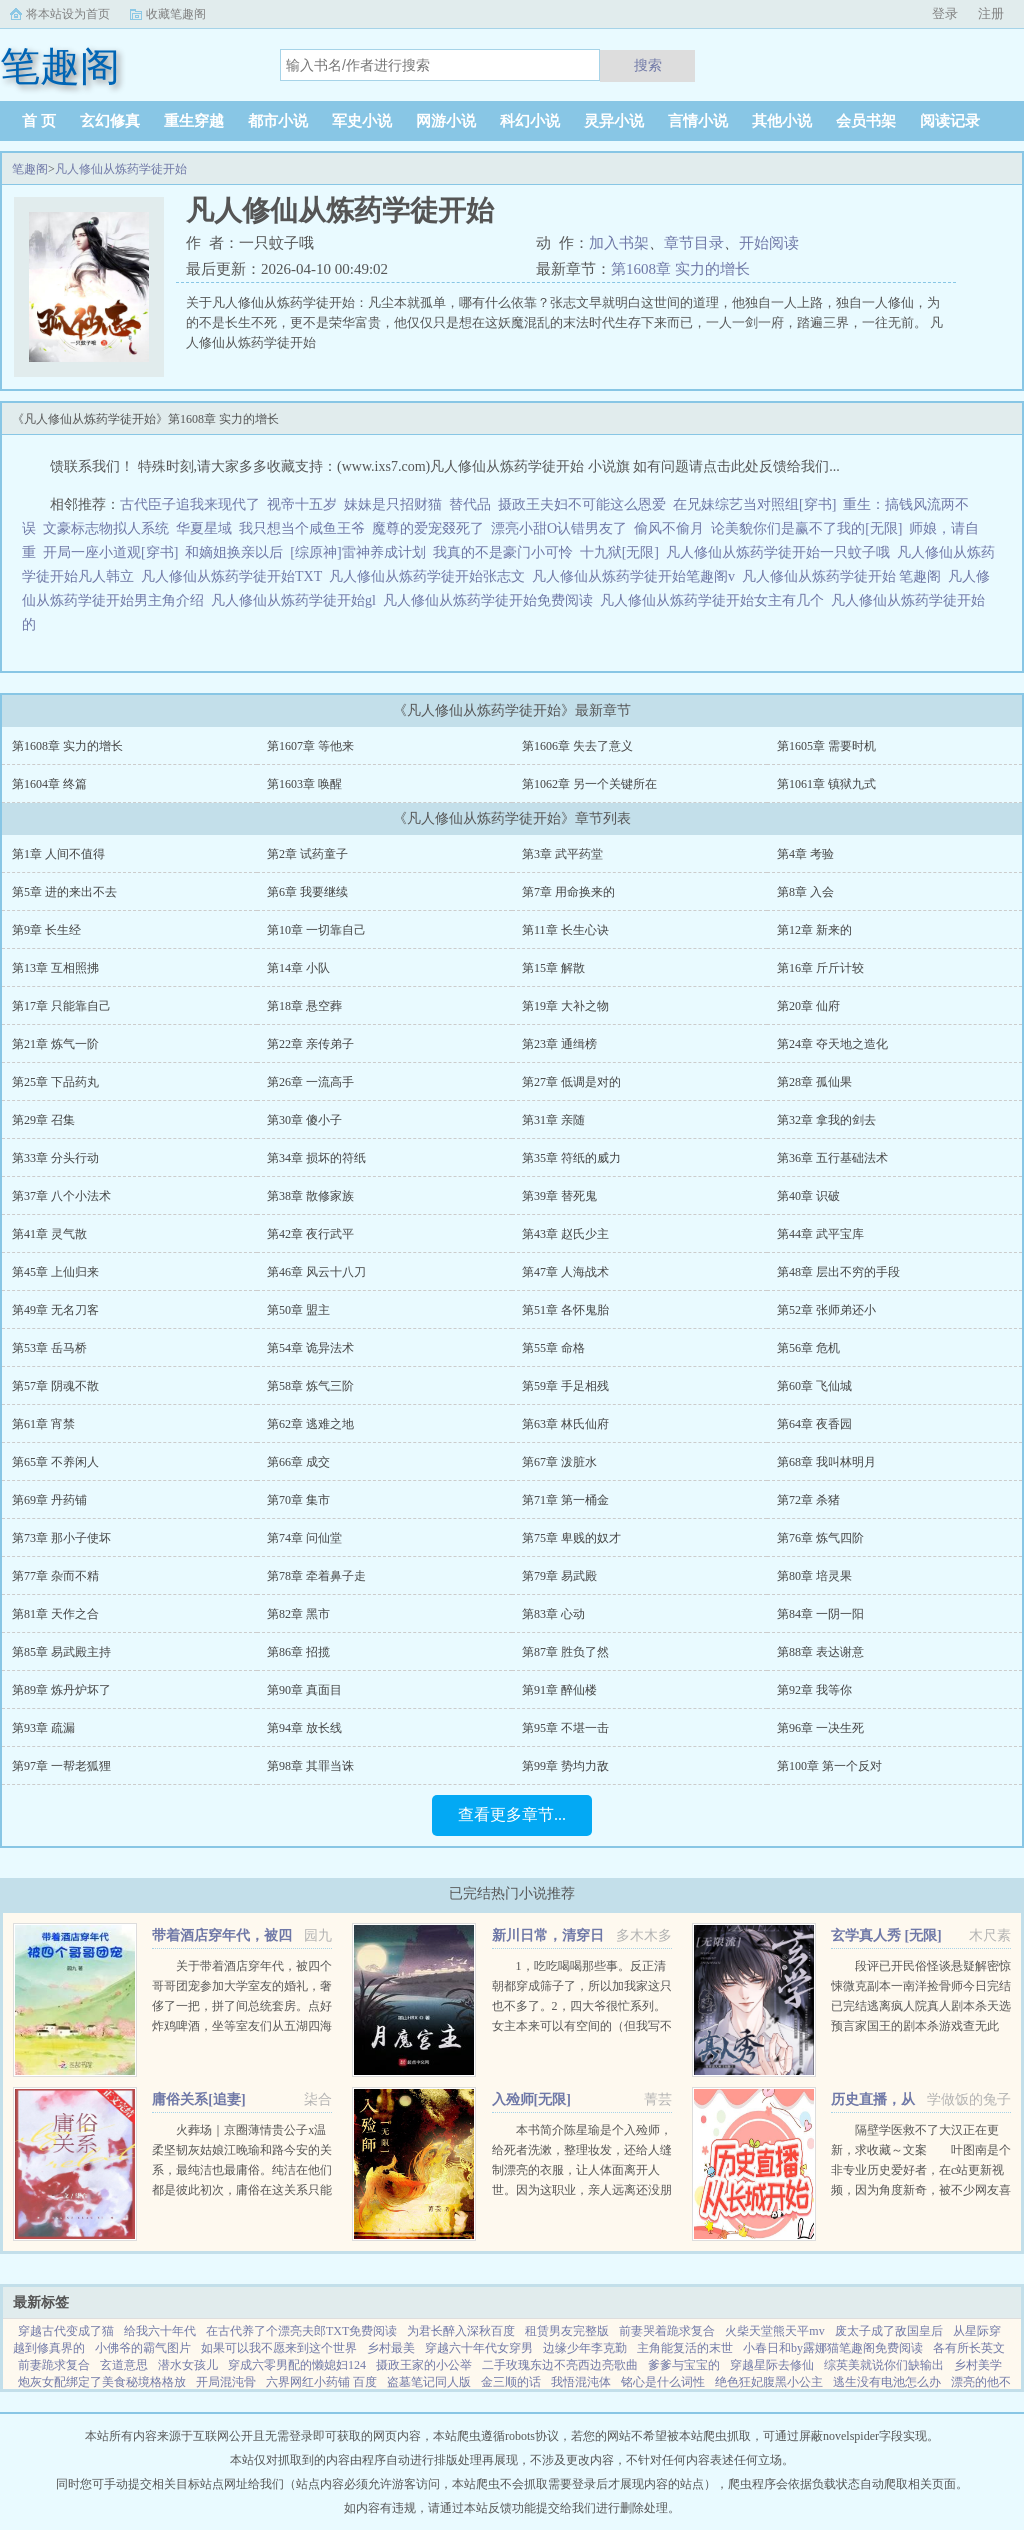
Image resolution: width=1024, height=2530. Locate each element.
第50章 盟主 (298, 1310)
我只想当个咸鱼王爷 (302, 528)
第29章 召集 (43, 1120)
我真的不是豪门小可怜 (503, 552)
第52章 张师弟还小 (826, 1310)
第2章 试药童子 (307, 854)
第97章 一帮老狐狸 (61, 1766)
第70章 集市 (298, 1500)
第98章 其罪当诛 (310, 1766)
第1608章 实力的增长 (680, 269)
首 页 (39, 121)
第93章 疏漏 (43, 1728)
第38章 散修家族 (310, 1196)
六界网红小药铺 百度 (321, 2382)
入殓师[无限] (531, 2099)
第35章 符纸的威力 (571, 1158)
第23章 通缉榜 (559, 1044)
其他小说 (782, 121)
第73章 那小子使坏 (61, 1538)
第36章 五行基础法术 (832, 1158)
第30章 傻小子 (304, 1120)
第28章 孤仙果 (814, 1082)
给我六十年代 (160, 2331)
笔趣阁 (30, 169)
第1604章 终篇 (49, 784)
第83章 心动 (553, 1614)
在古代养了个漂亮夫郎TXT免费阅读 (301, 2331)
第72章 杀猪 (808, 1500)
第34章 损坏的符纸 (316, 1158)
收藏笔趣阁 (176, 14)
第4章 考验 (805, 854)
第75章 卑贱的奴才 (571, 1538)
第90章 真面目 (304, 1690)
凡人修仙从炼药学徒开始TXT (235, 576)
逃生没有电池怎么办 (887, 2382)
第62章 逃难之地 (310, 1424)
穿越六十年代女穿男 (479, 2348)
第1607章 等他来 (310, 746)
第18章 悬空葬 (304, 1006)
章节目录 (694, 243)
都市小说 (278, 121)
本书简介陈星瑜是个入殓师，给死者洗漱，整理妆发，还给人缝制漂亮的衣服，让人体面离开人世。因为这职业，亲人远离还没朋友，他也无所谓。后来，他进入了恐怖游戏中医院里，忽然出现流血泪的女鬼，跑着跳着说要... (582, 2190)
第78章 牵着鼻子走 (316, 1576)
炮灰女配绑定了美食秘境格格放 (102, 2382)
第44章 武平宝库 (820, 1234)
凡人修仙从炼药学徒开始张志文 (430, 576)
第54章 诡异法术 (310, 1348)
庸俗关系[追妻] (198, 2099)
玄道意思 (124, 2365)
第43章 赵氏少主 (565, 1234)
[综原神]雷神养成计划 (357, 552)
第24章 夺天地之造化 (832, 1044)
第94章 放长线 (304, 1728)
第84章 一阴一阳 (820, 1614)
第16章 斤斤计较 (820, 968)
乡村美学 (978, 2365)
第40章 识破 (808, 1196)
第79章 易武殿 (559, 1576)
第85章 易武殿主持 (61, 1652)
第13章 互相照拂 (55, 968)
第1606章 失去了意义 (577, 746)
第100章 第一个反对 (829, 1766)
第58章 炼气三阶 (310, 1386)
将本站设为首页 (68, 14)
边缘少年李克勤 (585, 2348)
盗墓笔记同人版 (429, 2382)
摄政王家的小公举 (424, 2365)
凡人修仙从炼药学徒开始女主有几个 (715, 600)
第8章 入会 (805, 892)
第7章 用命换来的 (568, 892)
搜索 (648, 65)
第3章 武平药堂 (562, 854)
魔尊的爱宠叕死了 (428, 528)
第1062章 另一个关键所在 (589, 784)
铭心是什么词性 (663, 2382)
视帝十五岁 (302, 504)
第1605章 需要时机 (826, 746)
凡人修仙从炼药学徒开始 (121, 169)
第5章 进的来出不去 (64, 892)
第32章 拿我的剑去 (826, 1120)
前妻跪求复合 (54, 2365)
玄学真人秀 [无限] (886, 1935)
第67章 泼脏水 (559, 1462)
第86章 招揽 (298, 1652)
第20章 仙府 (808, 1006)
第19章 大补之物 (565, 1006)
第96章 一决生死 (820, 1728)
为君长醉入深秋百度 (461, 2331)
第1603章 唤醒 (304, 784)
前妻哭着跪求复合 (667, 2331)
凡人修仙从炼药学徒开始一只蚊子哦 (781, 552)
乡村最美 (391, 2348)
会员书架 (866, 121)
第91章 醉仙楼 (559, 1690)
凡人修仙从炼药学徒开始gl (297, 600)
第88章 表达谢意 (820, 1652)
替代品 (470, 504)
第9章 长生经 (46, 930)
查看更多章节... (512, 1814)
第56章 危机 (808, 1348)
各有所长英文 (969, 2348)
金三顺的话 (511, 2382)
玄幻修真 (110, 121)
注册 (991, 13)
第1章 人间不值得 (58, 854)
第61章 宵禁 (43, 1424)
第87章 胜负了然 (565, 1652)
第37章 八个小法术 (61, 1196)
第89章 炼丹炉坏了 (61, 1690)
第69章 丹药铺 (49, 1500)
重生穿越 (194, 121)
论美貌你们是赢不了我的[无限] (806, 528)
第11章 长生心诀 (565, 930)
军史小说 (362, 121)
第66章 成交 (298, 1462)
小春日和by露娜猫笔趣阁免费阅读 (833, 2348)
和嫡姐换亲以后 (234, 552)
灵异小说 (614, 121)
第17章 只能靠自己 (61, 1006)
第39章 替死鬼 (559, 1196)
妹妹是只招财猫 (393, 504)
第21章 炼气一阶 (55, 1044)
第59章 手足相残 (565, 1386)
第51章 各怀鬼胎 (565, 1310)
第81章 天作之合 (55, 1614)
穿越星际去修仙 (772, 2365)
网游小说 (446, 121)
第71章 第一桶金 (565, 1500)
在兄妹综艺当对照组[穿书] (754, 504)
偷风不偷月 (669, 528)
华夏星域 (204, 528)
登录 (945, 13)
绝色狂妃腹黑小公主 (769, 2382)
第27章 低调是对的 (571, 1082)
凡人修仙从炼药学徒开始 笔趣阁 (845, 576)
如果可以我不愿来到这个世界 (279, 2348)
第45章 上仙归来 (55, 1272)
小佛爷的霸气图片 (143, 2348)
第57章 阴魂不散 (55, 1386)
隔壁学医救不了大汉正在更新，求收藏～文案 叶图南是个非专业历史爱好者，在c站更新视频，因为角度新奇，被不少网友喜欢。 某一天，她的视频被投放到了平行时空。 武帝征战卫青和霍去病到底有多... (921, 2190)
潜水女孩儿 (188, 2365)
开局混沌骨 (226, 2382)
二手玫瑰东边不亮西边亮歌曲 (560, 2365)
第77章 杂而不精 (55, 1576)
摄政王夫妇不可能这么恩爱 (582, 504)
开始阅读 (769, 243)
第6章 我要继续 (307, 892)
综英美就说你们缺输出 (884, 2365)
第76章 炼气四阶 (820, 1538)
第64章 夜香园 (814, 1424)
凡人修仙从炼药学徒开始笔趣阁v (637, 576)
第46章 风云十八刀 (316, 1272)
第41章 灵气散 (49, 1234)
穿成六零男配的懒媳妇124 (297, 2365)
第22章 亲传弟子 (310, 1044)
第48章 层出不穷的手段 (838, 1272)
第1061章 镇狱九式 (826, 784)
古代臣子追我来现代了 (190, 504)
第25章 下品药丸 (55, 1082)
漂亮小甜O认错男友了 (559, 528)
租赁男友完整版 (567, 2331)
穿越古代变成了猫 (66, 2331)
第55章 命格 (553, 1348)
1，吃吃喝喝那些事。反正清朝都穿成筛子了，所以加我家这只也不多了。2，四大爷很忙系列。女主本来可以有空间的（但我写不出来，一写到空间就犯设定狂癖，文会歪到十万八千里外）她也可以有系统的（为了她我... (582, 2026)
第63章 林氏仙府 (565, 1424)
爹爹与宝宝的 (684, 2365)
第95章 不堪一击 (565, 1728)
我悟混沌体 (581, 2382)
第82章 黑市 (298, 1614)
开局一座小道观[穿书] (110, 552)
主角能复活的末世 (685, 2348)
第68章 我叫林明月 (826, 1462)
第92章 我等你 (814, 1690)
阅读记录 (950, 121)
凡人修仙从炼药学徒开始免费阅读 (491, 600)
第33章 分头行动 (55, 1158)
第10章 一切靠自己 (316, 930)
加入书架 (619, 243)
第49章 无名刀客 (55, 1310)
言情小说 (698, 121)
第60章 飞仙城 (814, 1386)
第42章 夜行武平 (310, 1234)
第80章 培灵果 (814, 1576)
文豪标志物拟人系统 (106, 528)
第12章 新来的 (814, 930)
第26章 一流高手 (310, 1082)
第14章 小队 (298, 968)
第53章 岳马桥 (49, 1348)
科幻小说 (530, 121)
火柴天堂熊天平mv (774, 2331)
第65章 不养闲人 (55, 1462)
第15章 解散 (553, 968)
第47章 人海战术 (565, 1272)
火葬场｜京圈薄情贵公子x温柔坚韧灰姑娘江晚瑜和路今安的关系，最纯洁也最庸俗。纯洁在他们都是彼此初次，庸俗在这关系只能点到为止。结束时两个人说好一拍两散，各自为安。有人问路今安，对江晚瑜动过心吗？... (242, 2190)
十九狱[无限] (619, 552)
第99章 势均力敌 (565, 1766)
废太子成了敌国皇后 (889, 2331)
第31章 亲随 (553, 1120)
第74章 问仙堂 (304, 1538)
